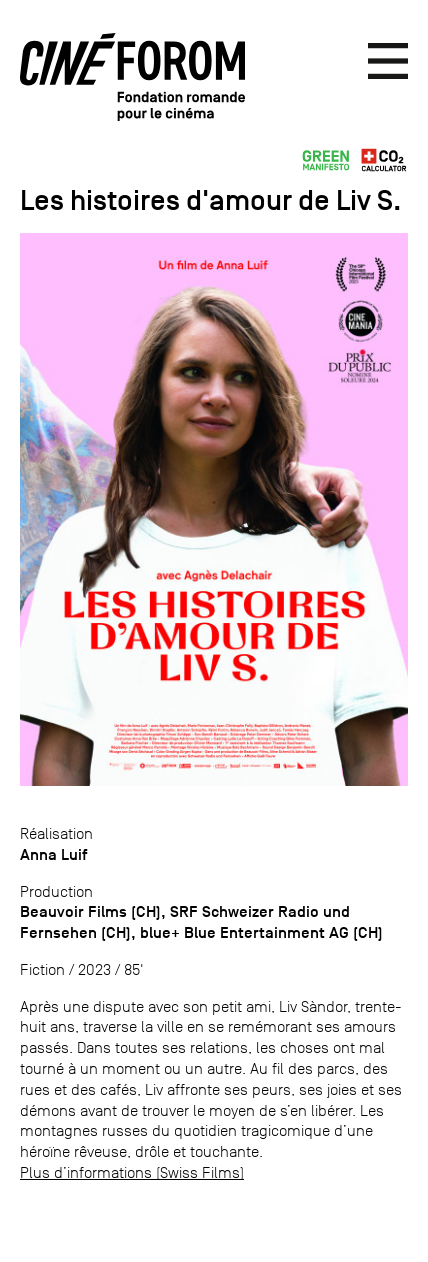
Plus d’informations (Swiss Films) (132, 1172)
